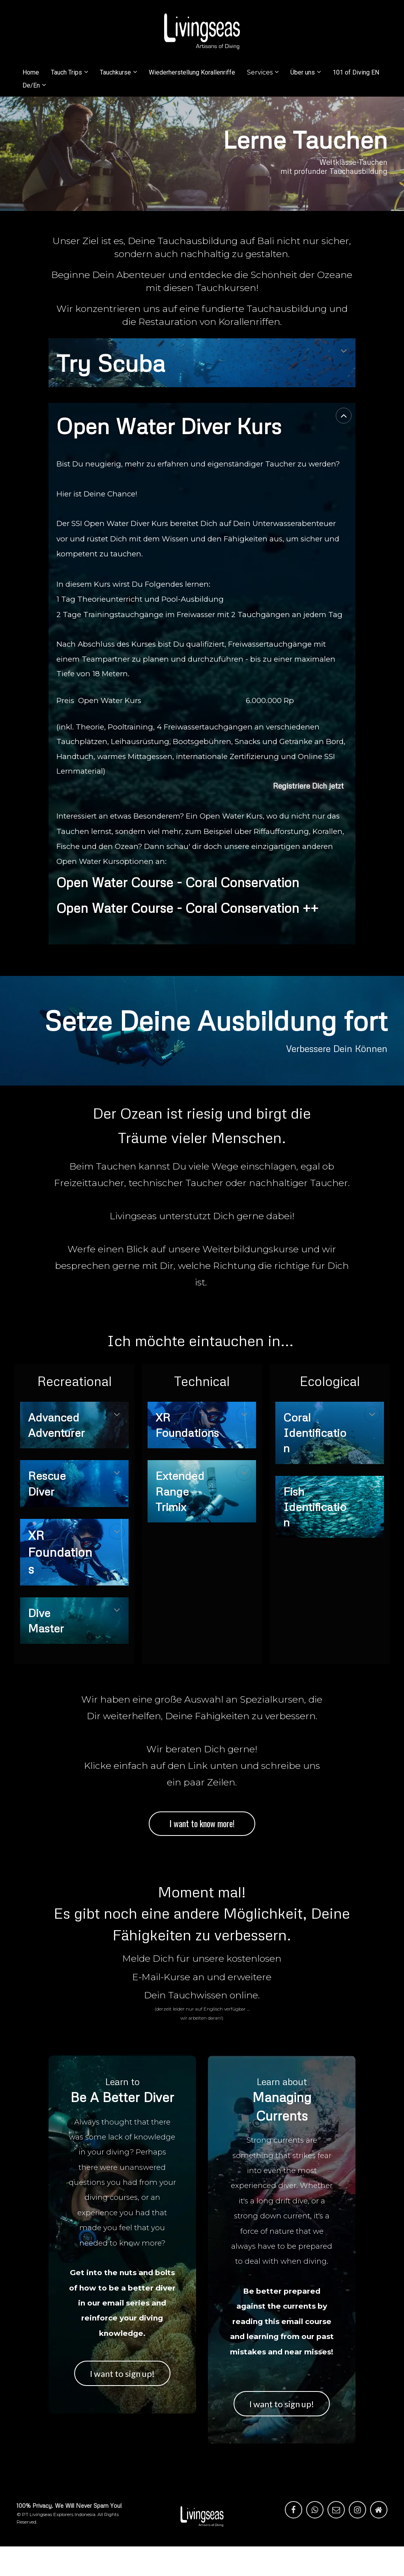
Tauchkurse (115, 72)
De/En (31, 85)
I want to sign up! (122, 2372)
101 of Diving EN (356, 72)
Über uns (302, 72)
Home (30, 72)
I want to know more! (201, 1823)
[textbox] (64, 1439)
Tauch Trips (66, 72)
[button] (344, 351)
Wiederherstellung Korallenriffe (192, 72)
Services (260, 72)
